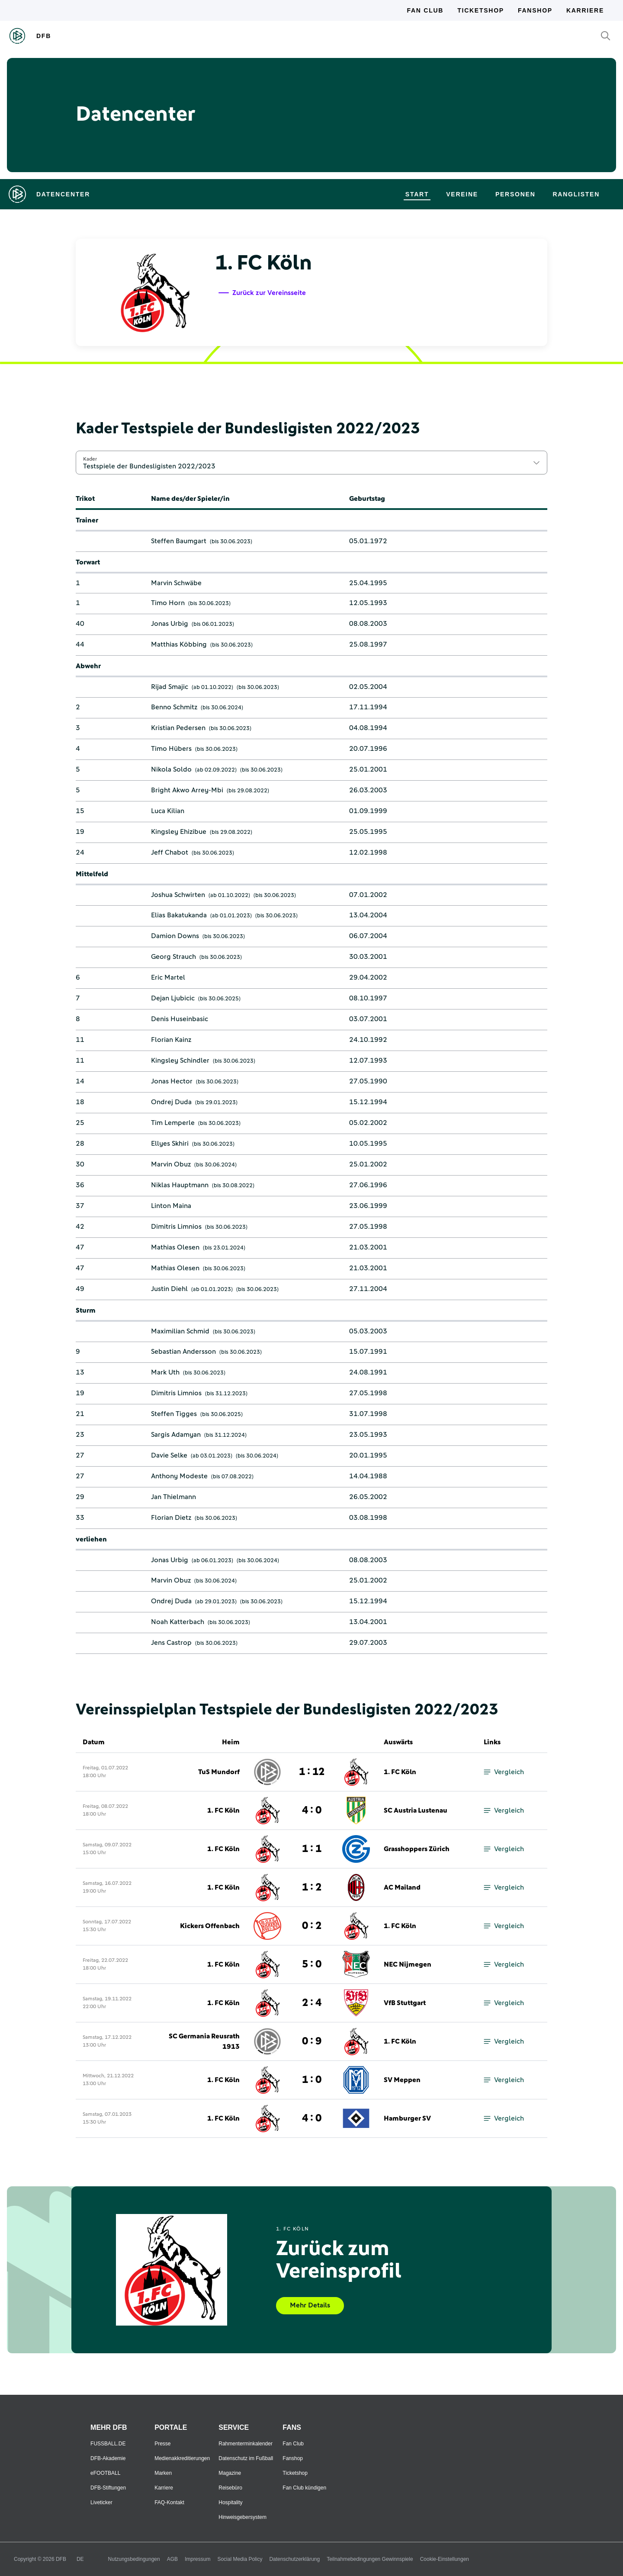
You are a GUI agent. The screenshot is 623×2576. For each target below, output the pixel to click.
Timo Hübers (171, 748)
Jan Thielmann (173, 1496)
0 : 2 (311, 1926)
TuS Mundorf (219, 1772)
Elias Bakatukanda (179, 915)
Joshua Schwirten (178, 894)
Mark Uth (165, 1372)
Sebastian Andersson (183, 1351)
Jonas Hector (172, 1081)
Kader (90, 458)
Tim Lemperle (173, 1122)
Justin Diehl (169, 1288)
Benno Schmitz (174, 707)
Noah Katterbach (177, 1621)
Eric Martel (168, 977)
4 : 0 (311, 1810)
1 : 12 (311, 1772)
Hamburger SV (407, 2118)
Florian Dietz (171, 1517)
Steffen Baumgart (178, 541)
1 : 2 (311, 1887)
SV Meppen (402, 2079)
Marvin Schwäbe (176, 583)
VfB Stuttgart (405, 2002)
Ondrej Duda (171, 1102)
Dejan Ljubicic (173, 998)
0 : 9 (311, 2041)
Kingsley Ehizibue (178, 831)
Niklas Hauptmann (180, 1185)
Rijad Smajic (169, 686)
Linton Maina (171, 1205)
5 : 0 (311, 1964)
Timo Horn (168, 602)
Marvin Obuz (171, 1164)
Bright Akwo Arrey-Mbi (187, 790)
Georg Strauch (173, 956)
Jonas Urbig (169, 623)
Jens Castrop (171, 1642)
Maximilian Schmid (180, 1331)
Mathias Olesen (175, 1247)
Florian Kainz (171, 1039)
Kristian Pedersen (178, 727)
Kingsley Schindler (180, 1060)
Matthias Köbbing (179, 644)
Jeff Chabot (169, 852)
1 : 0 (311, 2080)
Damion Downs (175, 935)
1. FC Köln (400, 1772)
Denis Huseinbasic (179, 1019)
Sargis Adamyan (176, 1434)
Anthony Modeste (179, 1476)
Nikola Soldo (171, 769)
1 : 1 (311, 1849)
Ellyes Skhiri (170, 1143)
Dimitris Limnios (176, 1226)
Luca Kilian (167, 810)
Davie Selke (169, 1455)
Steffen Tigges (174, 1413)
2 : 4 (311, 2003)
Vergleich (504, 1772)
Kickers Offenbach (210, 1925)
